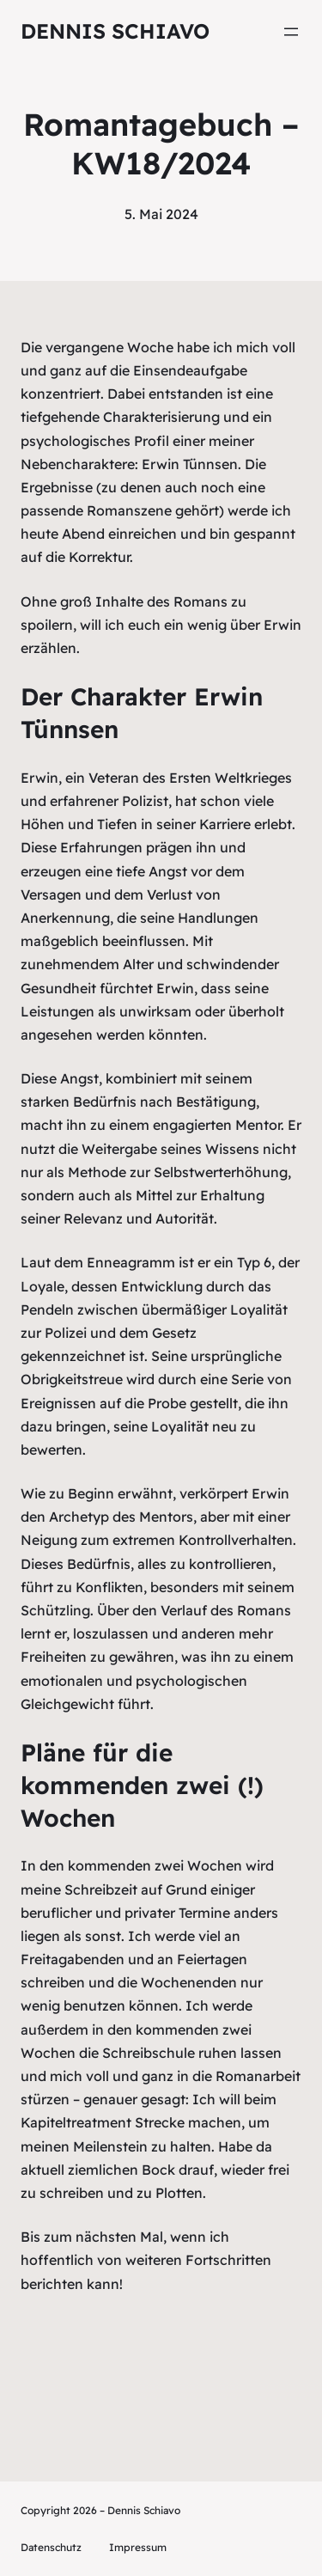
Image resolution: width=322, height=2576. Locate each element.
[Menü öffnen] (291, 31)
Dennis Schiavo (115, 31)
